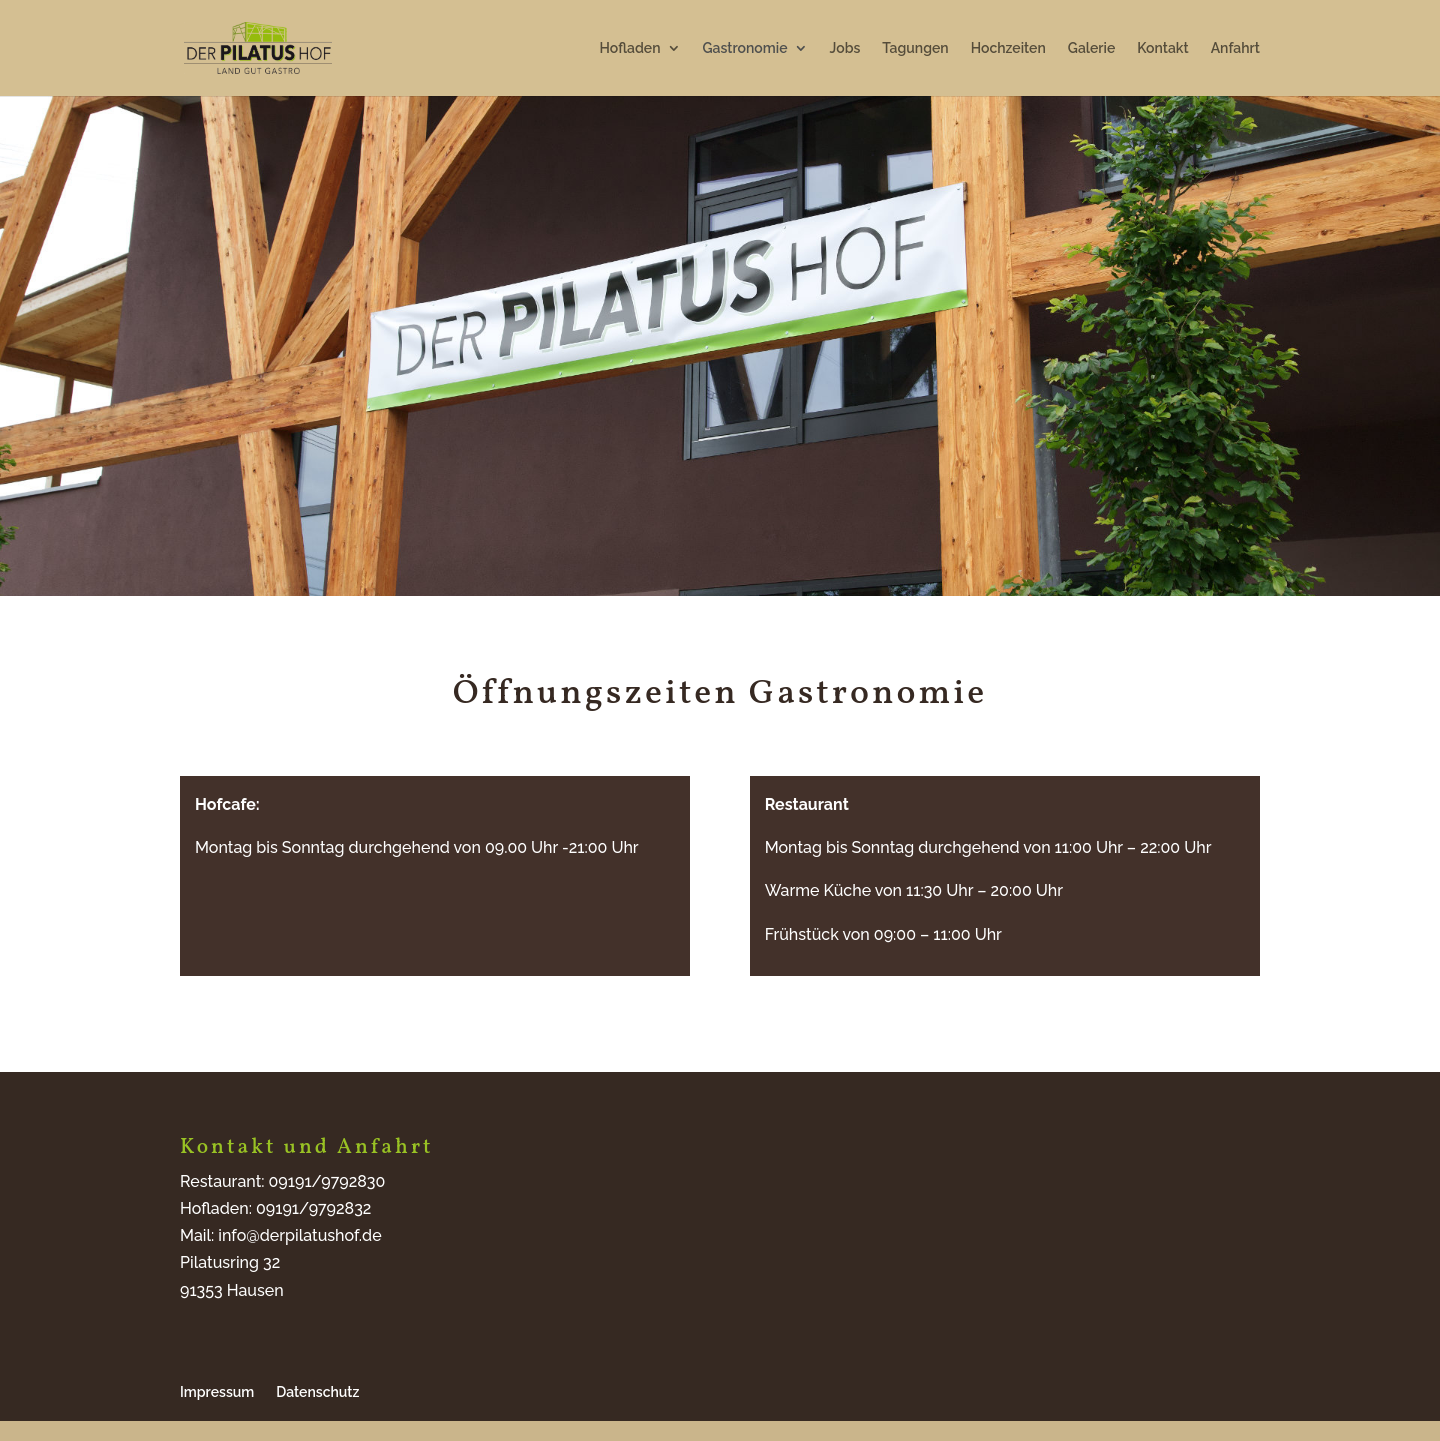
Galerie (1091, 48)
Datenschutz (317, 1392)
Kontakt (1162, 48)
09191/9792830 (327, 1181)
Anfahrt (1235, 48)
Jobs (845, 48)
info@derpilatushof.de (299, 1235)
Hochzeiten (1008, 48)
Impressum (217, 1392)
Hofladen (630, 48)
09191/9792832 (313, 1208)
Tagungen (915, 48)
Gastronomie (745, 48)
